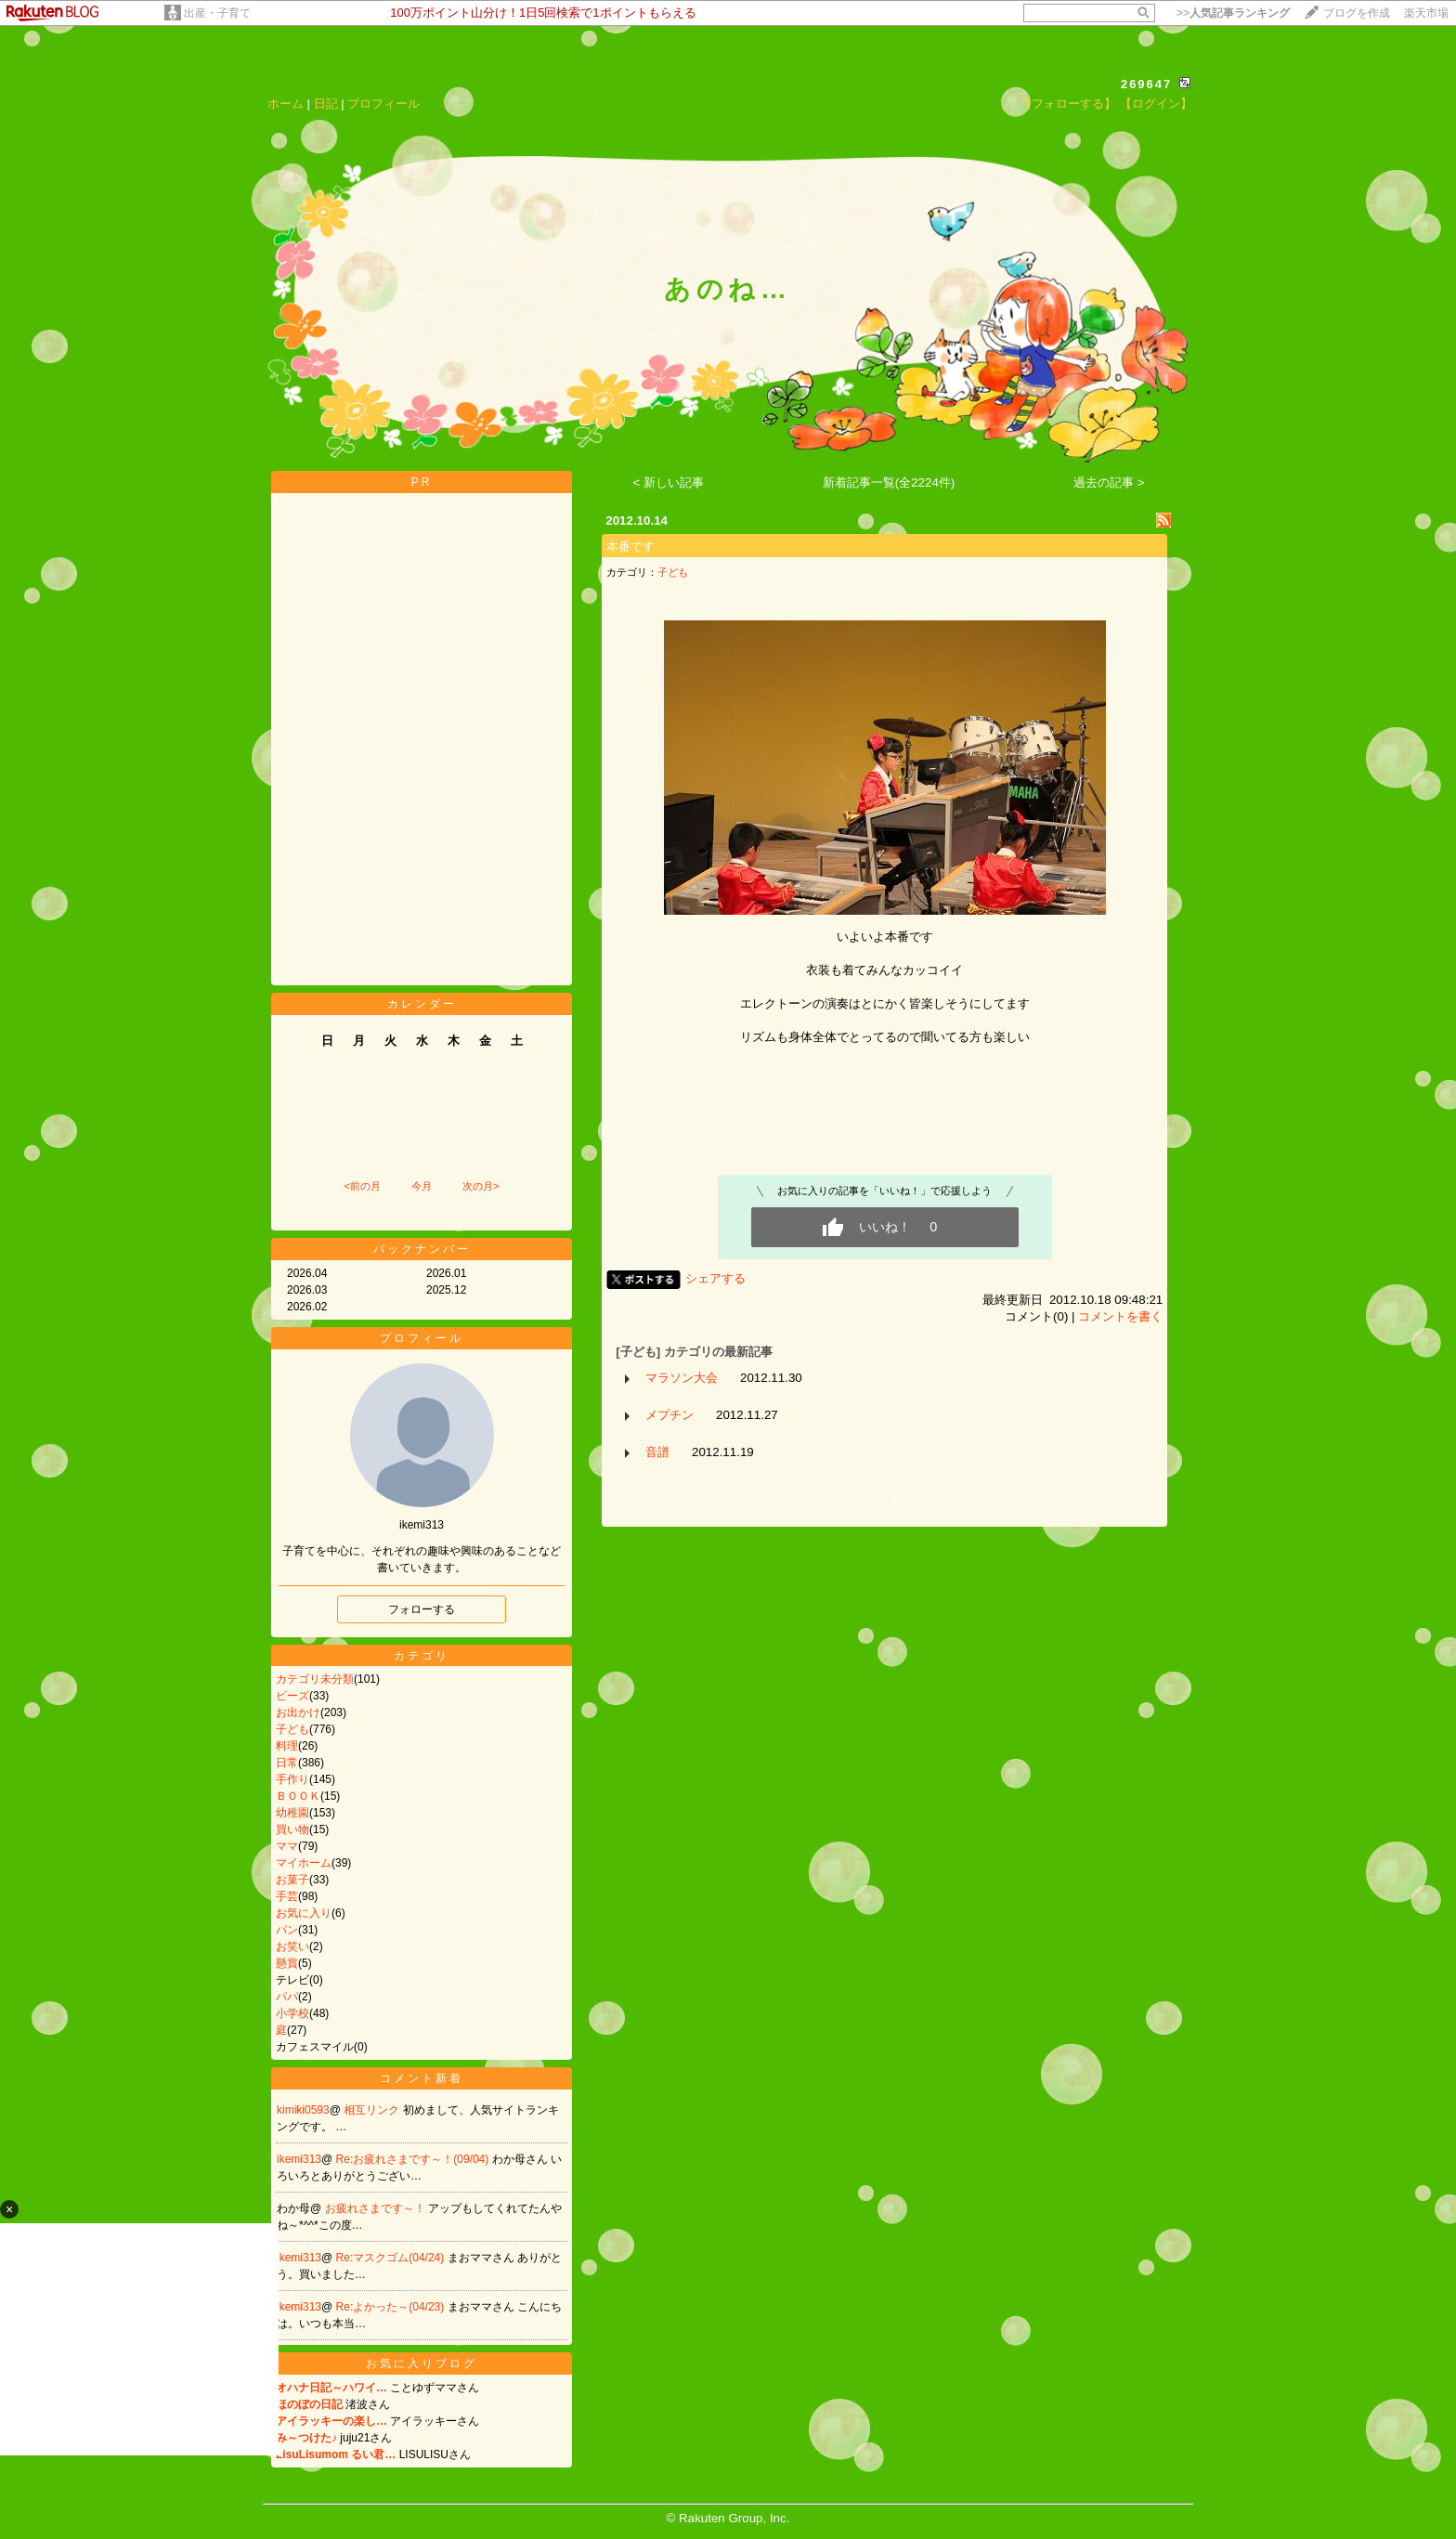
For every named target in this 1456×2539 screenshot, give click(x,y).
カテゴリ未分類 (315, 1679)
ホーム (285, 104)
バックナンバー (422, 1249)
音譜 (657, 1452)
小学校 (292, 2013)
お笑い (292, 1946)
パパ (287, 1996)
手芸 (287, 1896)
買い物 (292, 1829)
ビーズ (292, 1695)
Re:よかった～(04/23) (392, 2306)
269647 (1146, 84)
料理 (287, 1745)
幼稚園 (292, 1812)
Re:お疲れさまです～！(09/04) (414, 2159)
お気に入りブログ (421, 2363)
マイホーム (304, 1862)
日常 (287, 1762)
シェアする (715, 1278)
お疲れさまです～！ (376, 2208)
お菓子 (292, 1879)
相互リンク (373, 2109)
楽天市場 (1426, 13)
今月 (421, 1185)
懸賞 (287, 1963)
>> (1233, 13)
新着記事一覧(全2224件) (889, 482)
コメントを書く (1120, 1316)
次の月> (480, 1185)
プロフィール (383, 104)
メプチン (669, 1415)
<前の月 (362, 1185)
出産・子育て (217, 13)
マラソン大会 (681, 1378)
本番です (630, 546)
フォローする (421, 1609)
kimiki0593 (303, 2109)
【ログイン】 (1156, 104)
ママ (287, 1846)
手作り (292, 1779)
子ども (292, 1729)
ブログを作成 (1356, 13)
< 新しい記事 (669, 482)
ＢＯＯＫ (298, 1796)
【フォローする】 (1068, 104)
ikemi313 (299, 2159)
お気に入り (304, 1913)
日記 (326, 104)
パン (287, 1929)
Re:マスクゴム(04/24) (392, 2257)
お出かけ (298, 1712)
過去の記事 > (1109, 482)
